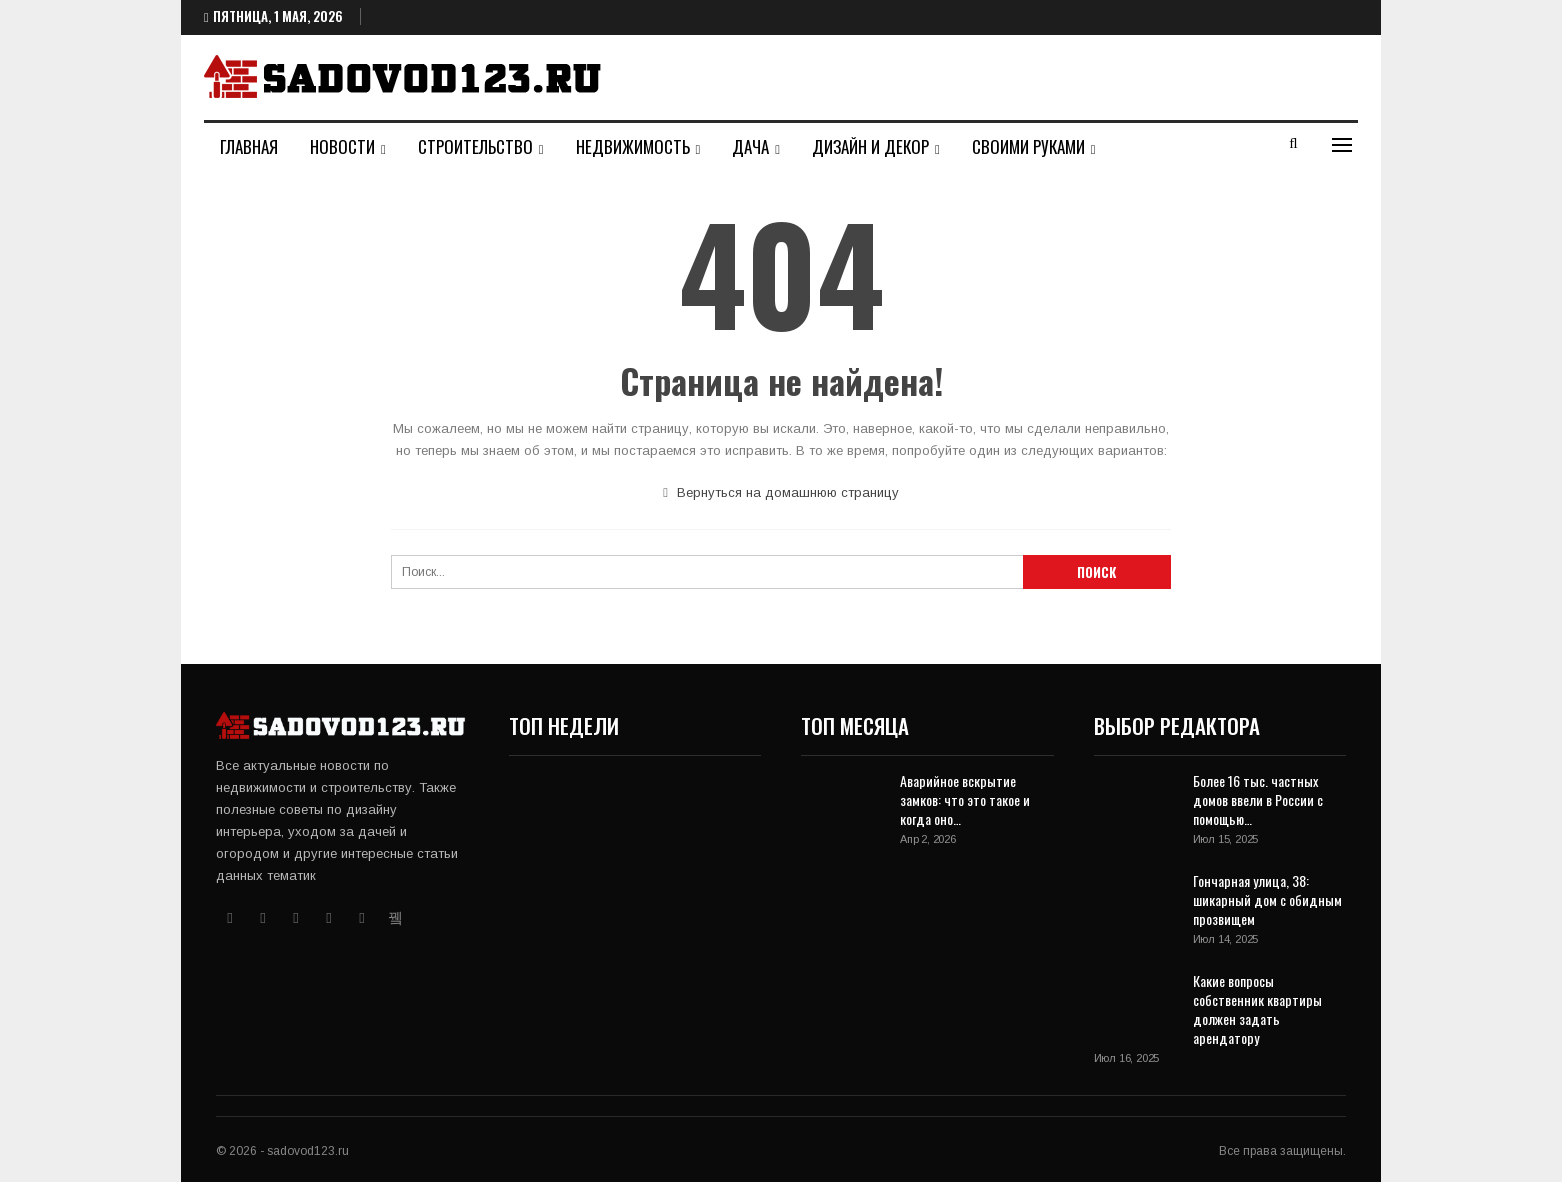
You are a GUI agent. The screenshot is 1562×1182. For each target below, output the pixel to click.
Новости (342, 146)
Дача (750, 146)
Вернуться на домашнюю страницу (781, 492)
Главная (249, 146)
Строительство (475, 146)
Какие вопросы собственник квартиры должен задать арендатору (1257, 1009)
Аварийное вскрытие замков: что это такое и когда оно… (965, 799)
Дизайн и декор (870, 146)
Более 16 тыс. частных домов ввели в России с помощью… (1258, 799)
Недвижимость (633, 146)
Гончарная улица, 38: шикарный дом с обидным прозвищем (1267, 899)
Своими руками (1028, 146)
